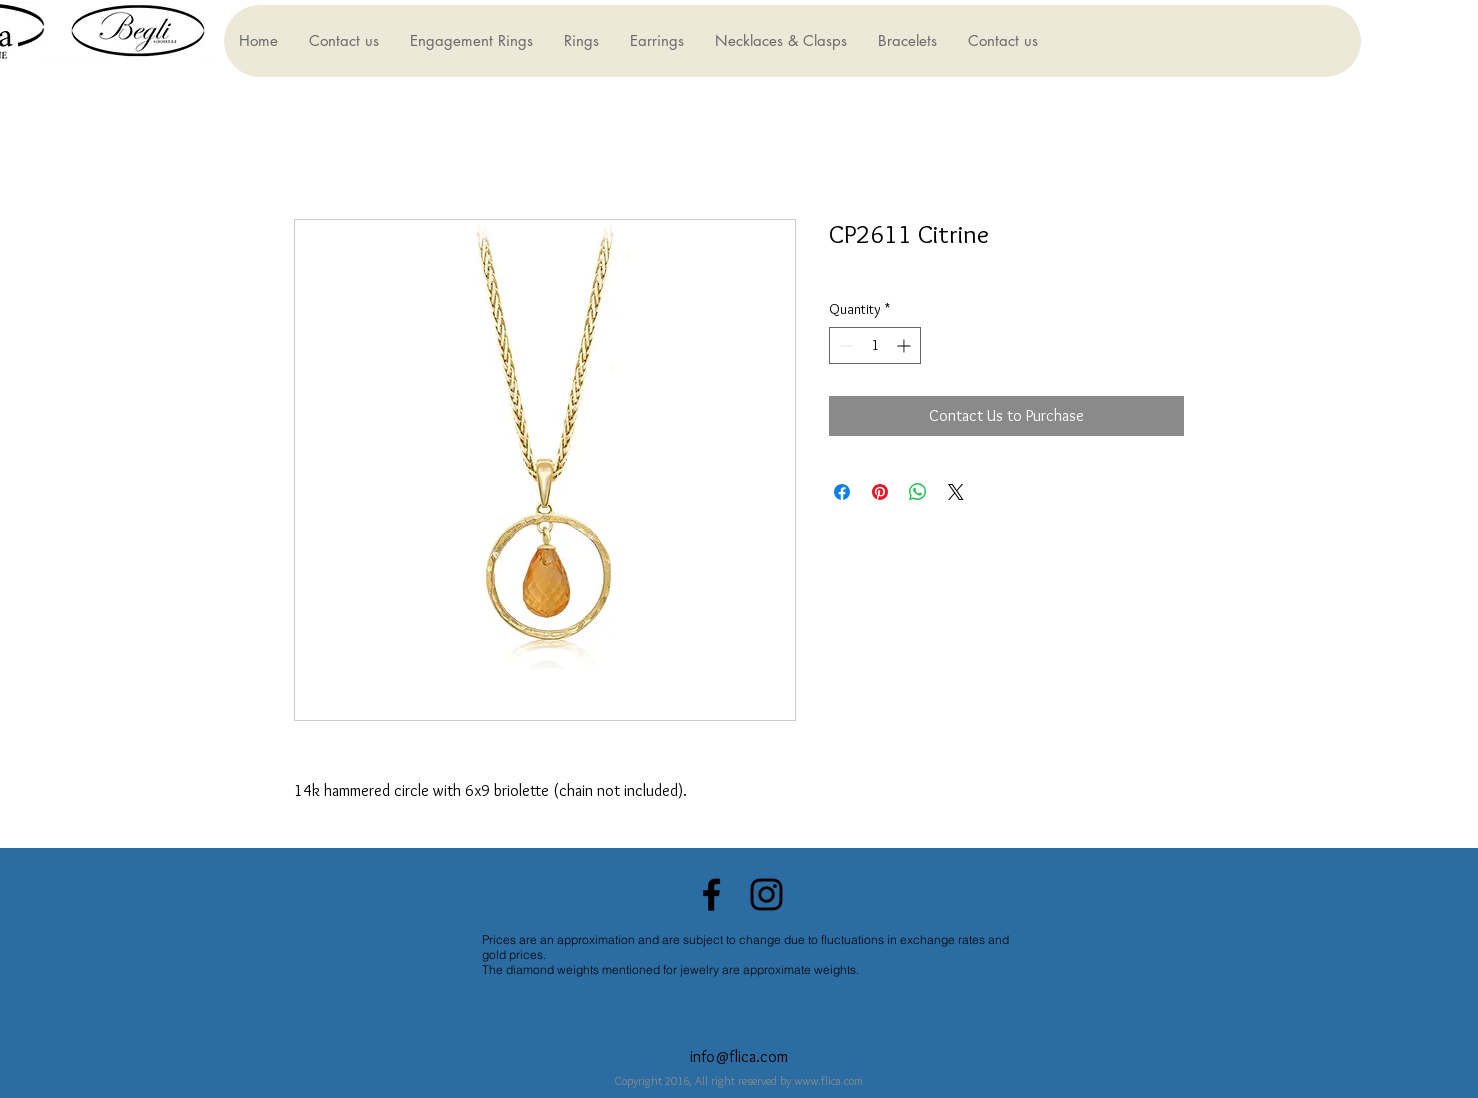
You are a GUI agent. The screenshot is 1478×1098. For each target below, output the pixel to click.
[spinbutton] (875, 345)
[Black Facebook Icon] (711, 894)
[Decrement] (844, 345)
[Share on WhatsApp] (918, 492)
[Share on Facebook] (842, 492)
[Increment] (905, 345)
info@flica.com (739, 1056)
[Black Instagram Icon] (766, 894)
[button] (471, 41)
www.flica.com (828, 1080)
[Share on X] (956, 492)
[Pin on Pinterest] (880, 492)
